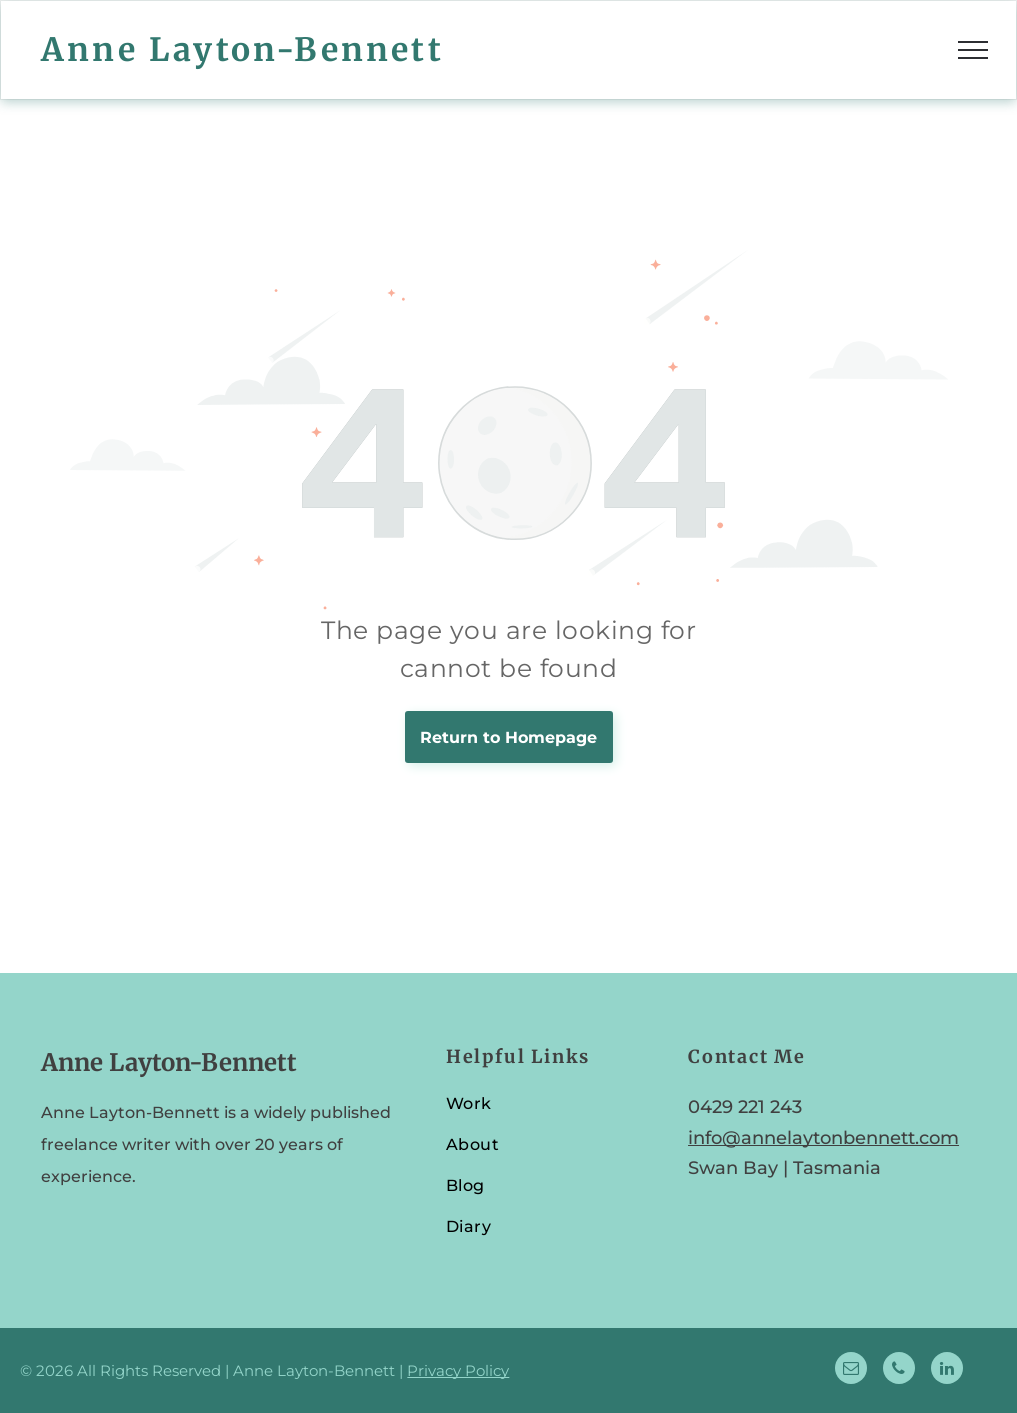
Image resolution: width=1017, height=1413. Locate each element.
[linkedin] (947, 1370)
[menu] (973, 50)
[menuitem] (548, 1112)
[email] (851, 1370)
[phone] (899, 1370)
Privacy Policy (458, 1370)
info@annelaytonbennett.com (823, 1138)
